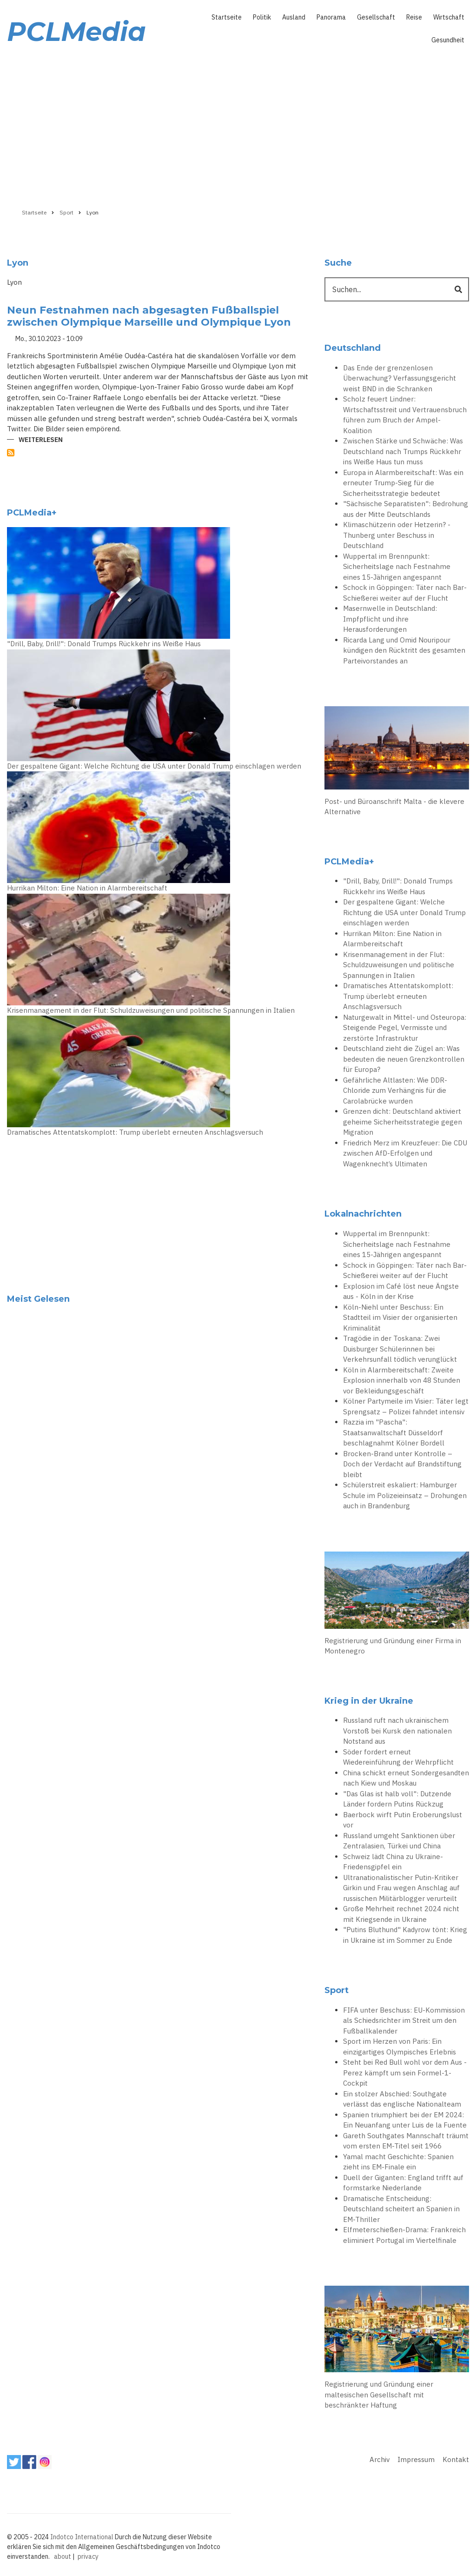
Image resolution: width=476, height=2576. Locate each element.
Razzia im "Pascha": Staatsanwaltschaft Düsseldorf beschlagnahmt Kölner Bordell (393, 1432)
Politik (262, 17)
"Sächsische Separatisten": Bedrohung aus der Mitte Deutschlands (405, 509)
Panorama (331, 17)
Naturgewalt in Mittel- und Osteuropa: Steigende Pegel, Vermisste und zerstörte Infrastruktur (404, 1028)
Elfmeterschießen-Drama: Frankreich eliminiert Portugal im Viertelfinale (404, 2235)
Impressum (416, 2459)
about (62, 2556)
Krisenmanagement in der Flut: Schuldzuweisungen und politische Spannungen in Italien (151, 1010)
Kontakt (456, 2459)
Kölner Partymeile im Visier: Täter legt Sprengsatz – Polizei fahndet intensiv (406, 1406)
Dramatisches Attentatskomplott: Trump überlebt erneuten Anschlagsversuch (135, 1132)
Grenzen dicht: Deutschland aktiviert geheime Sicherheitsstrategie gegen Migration (402, 1122)
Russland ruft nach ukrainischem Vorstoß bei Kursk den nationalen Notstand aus (397, 1731)
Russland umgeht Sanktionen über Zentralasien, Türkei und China (399, 1841)
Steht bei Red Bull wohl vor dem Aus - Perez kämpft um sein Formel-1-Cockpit (405, 2073)
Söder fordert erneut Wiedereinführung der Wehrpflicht (398, 1757)
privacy (88, 2556)
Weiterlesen (41, 440)
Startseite (227, 17)
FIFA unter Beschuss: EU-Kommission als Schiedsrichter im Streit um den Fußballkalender (404, 2020)
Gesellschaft (376, 17)
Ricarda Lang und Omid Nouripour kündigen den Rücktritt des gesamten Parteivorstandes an (404, 650)
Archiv (380, 2459)
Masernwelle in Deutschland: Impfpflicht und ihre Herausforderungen (390, 619)
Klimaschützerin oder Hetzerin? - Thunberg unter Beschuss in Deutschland (396, 535)
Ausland (293, 17)
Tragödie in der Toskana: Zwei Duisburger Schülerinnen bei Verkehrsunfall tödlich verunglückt (400, 1349)
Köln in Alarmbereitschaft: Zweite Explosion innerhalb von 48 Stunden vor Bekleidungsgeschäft (401, 1380)
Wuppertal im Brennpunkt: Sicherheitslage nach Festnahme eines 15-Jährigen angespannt (396, 567)
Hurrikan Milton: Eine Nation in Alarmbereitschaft (87, 887)
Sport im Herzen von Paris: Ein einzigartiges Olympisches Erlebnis (399, 2046)
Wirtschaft (448, 17)
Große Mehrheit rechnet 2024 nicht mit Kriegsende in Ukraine (401, 1914)
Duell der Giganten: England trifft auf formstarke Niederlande (403, 2183)
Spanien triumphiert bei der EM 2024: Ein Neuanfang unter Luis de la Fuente (405, 2120)
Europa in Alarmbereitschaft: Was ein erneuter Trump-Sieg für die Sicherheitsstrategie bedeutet (403, 483)
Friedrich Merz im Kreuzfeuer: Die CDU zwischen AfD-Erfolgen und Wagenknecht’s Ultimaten (405, 1153)
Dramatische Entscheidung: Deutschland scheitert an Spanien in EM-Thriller (401, 2209)
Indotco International (81, 2537)
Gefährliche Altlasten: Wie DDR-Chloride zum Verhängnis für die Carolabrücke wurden (395, 1090)
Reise (414, 17)
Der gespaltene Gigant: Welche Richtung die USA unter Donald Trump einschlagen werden (154, 766)
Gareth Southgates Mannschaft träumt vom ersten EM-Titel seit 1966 (406, 2141)
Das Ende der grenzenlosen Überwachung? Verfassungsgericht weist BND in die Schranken (399, 378)
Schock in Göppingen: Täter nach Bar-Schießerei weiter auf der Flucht (405, 592)
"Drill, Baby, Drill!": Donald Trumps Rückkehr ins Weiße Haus (104, 643)
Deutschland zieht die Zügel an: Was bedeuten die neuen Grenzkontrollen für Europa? (403, 1059)
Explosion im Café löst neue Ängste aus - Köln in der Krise (401, 1291)
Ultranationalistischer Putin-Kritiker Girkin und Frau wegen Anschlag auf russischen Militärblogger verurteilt (401, 1888)
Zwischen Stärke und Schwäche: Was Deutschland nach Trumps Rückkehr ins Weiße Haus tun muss (403, 451)
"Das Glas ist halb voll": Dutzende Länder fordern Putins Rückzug (397, 1799)
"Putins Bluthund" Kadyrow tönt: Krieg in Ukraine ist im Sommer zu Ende (405, 1935)
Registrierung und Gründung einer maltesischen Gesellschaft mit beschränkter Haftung (378, 2394)
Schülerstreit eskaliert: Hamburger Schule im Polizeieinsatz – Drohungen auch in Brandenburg (405, 1495)
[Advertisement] (238, 124)
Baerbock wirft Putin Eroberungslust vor (402, 1820)
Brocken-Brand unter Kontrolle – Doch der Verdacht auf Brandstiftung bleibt (402, 1464)
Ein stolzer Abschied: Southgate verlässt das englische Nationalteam (402, 2099)
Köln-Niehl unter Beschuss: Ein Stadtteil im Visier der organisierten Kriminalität (400, 1317)
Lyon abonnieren (10, 452)
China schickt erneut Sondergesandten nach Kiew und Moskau (406, 1778)
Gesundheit (447, 40)
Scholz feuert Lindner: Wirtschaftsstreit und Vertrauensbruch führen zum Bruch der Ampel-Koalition (405, 415)
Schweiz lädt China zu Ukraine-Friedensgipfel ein (393, 1862)
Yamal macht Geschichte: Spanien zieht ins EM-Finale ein (398, 2162)
